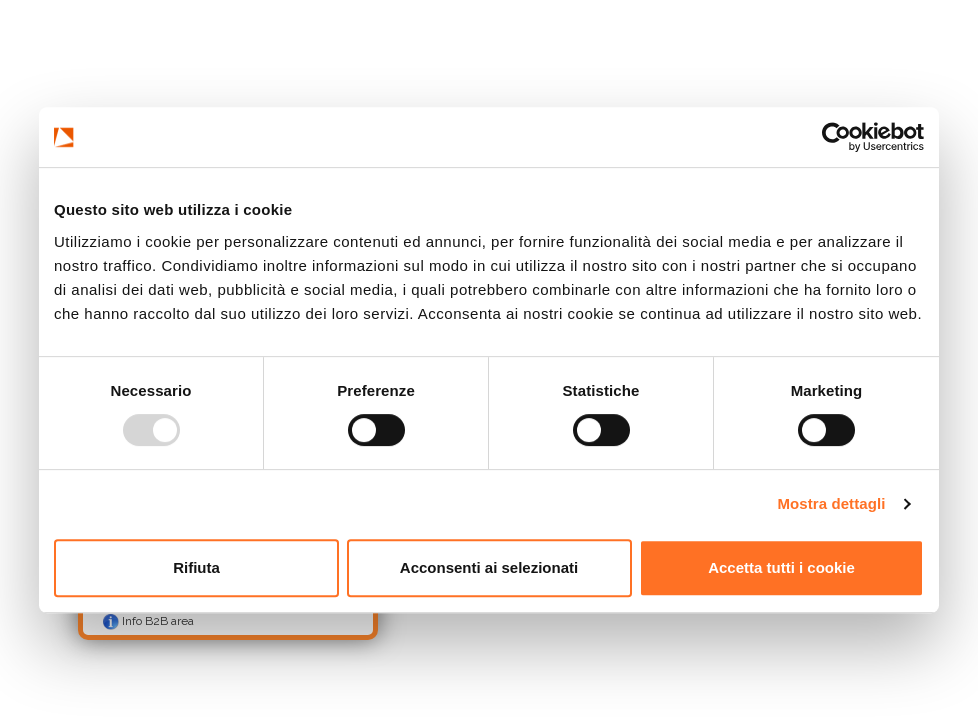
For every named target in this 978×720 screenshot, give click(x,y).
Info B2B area (148, 622)
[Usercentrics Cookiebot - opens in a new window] (836, 137)
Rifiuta (196, 567)
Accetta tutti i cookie (781, 567)
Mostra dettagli (831, 503)
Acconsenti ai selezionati (489, 567)
